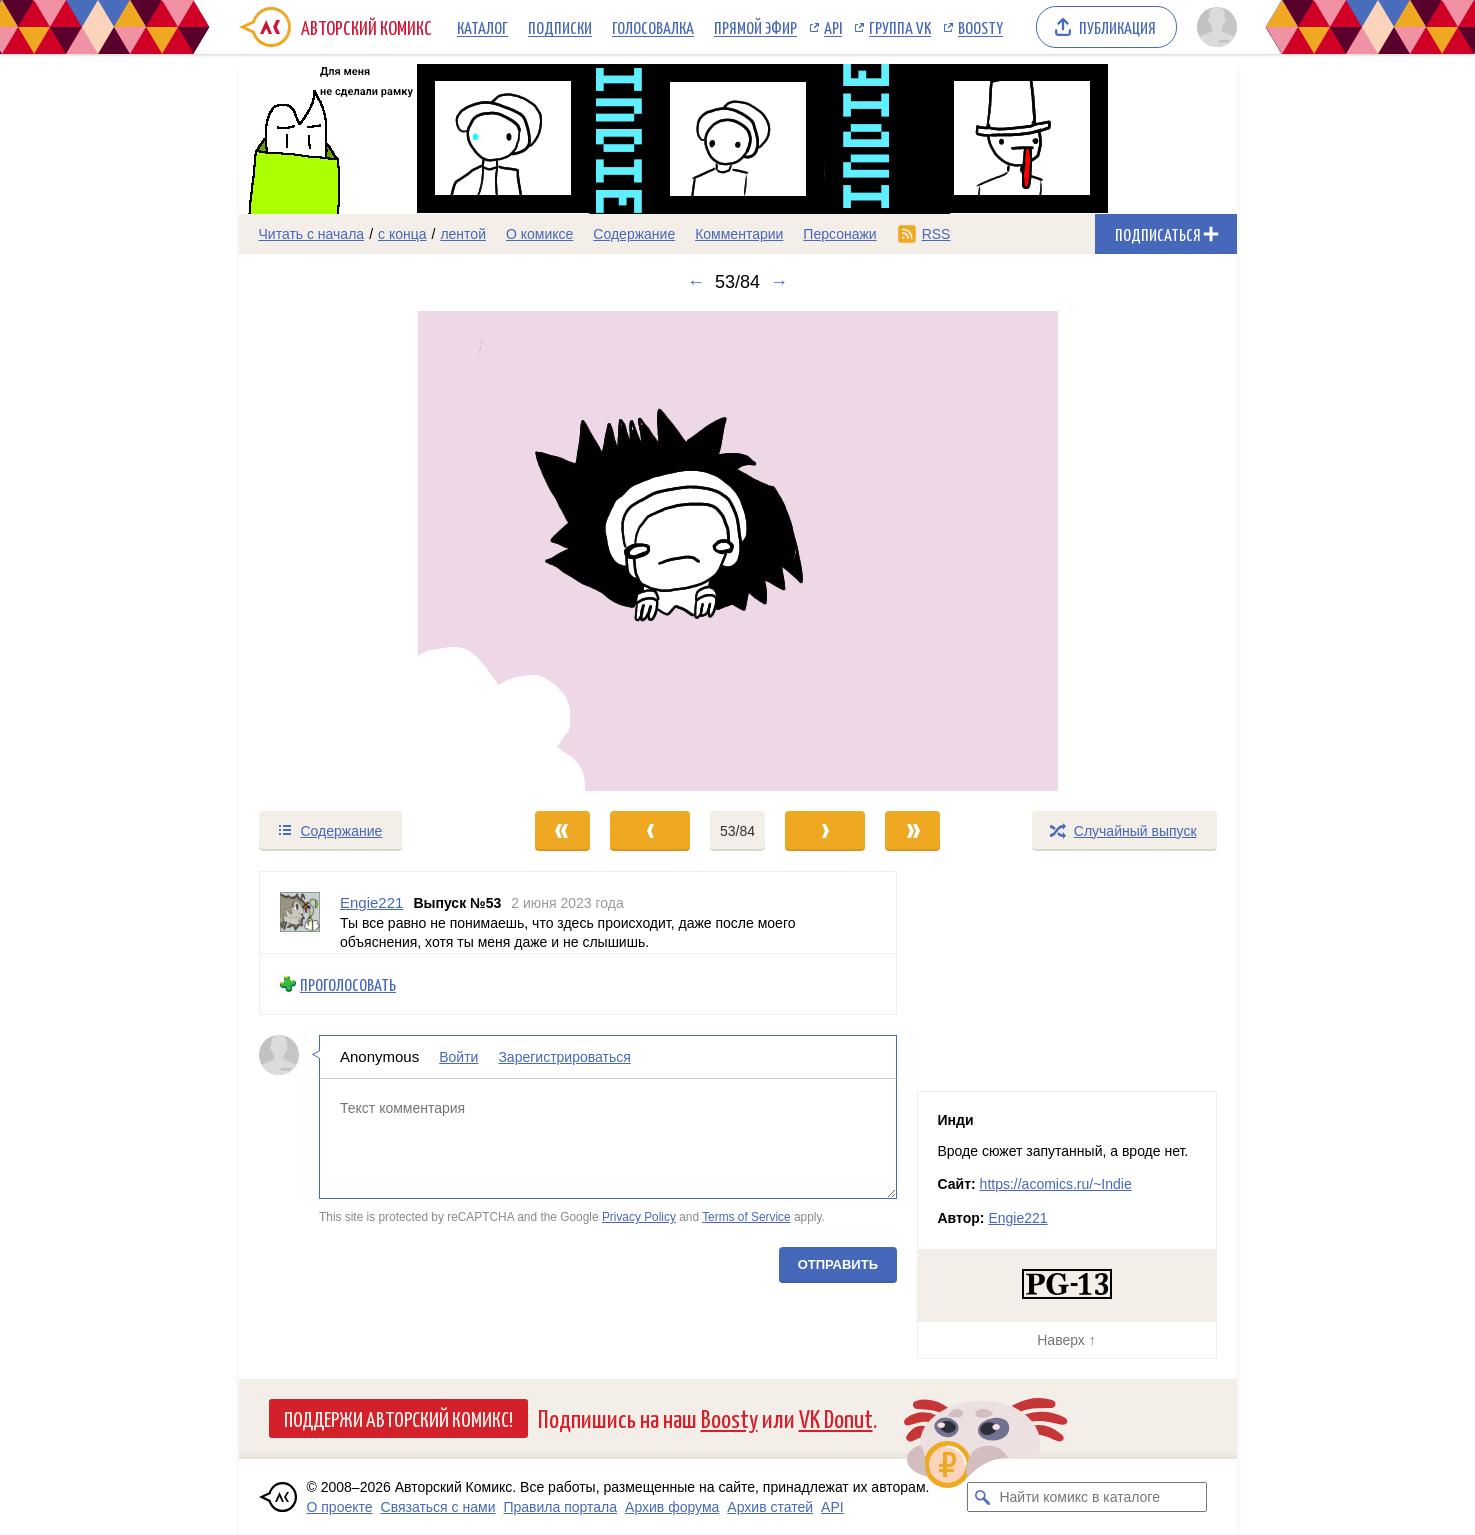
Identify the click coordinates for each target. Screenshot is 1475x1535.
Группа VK (900, 27)
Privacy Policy (638, 1217)
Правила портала (560, 1507)
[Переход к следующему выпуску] (738, 551)
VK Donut (836, 1417)
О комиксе (539, 234)
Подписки (560, 27)
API (833, 27)
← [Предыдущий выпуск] (696, 282)
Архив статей (770, 1507)
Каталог (482, 27)
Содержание (634, 234)
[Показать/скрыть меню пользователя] (1213, 27)
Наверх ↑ (1066, 1340)
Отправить (837, 1263)
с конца (402, 234)
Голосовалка (653, 27)
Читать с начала (312, 234)
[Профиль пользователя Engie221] (300, 912)
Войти (458, 1057)
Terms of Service (746, 1217)
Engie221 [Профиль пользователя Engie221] (371, 902)
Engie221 (1017, 1218)
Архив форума (672, 1507)
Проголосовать (348, 983)
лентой (463, 234)
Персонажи (839, 234)
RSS (936, 234)
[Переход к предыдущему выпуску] (364, 551)
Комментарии (739, 234)
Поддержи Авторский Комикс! (398, 1418)
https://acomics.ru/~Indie (1056, 1184)
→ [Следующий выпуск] (779, 282)
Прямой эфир (755, 27)
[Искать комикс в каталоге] (982, 1497)
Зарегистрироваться (564, 1057)
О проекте (340, 1507)
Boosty (980, 27)
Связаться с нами (438, 1507)
